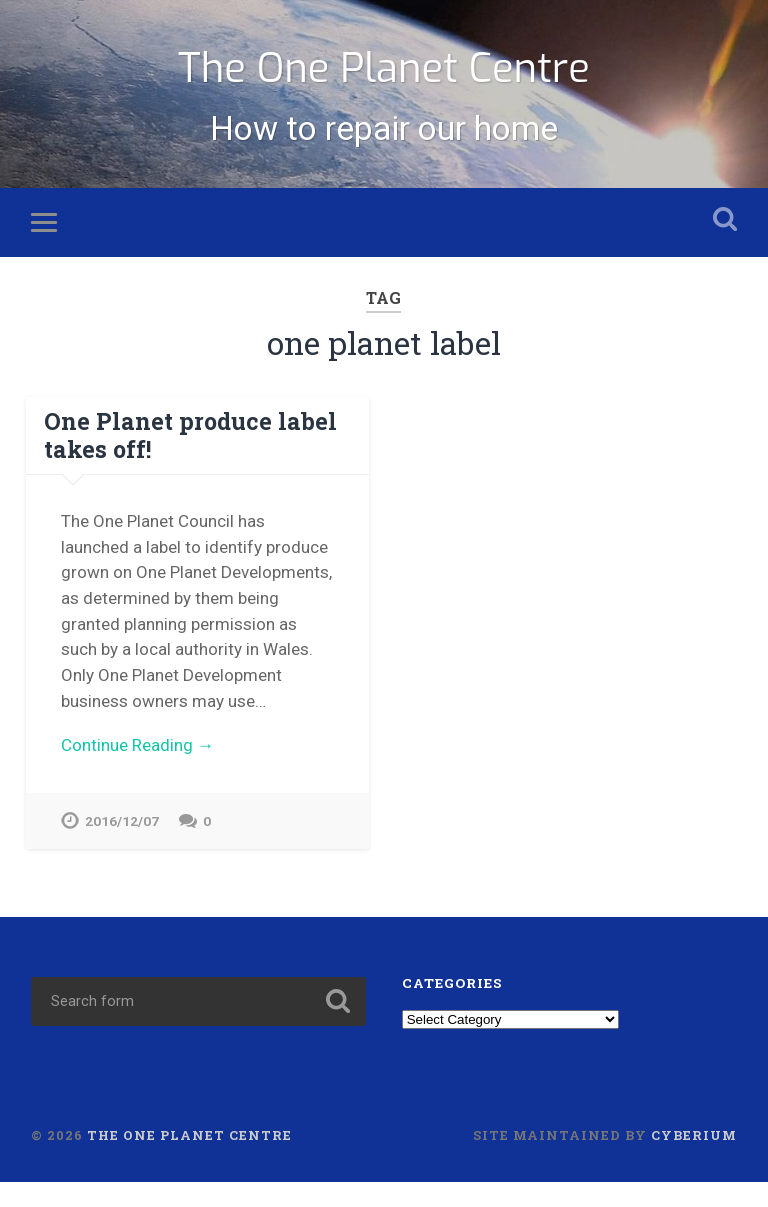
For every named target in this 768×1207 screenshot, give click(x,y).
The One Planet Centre (384, 77)
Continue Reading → (137, 769)
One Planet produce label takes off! (182, 460)
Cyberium (694, 1161)
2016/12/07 (122, 845)
